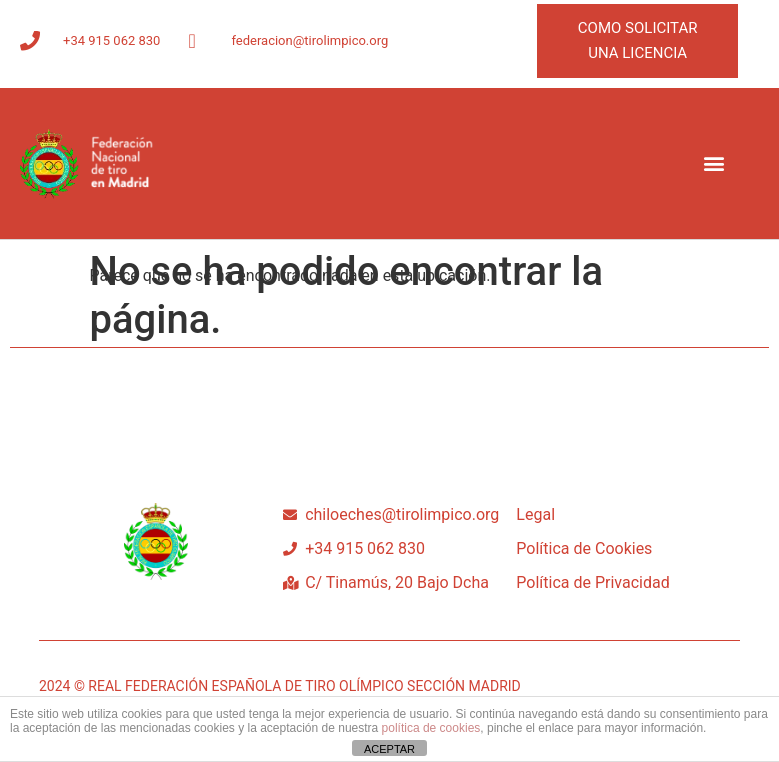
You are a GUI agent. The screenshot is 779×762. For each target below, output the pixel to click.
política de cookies (431, 728)
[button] (713, 163)
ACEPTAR (389, 749)
